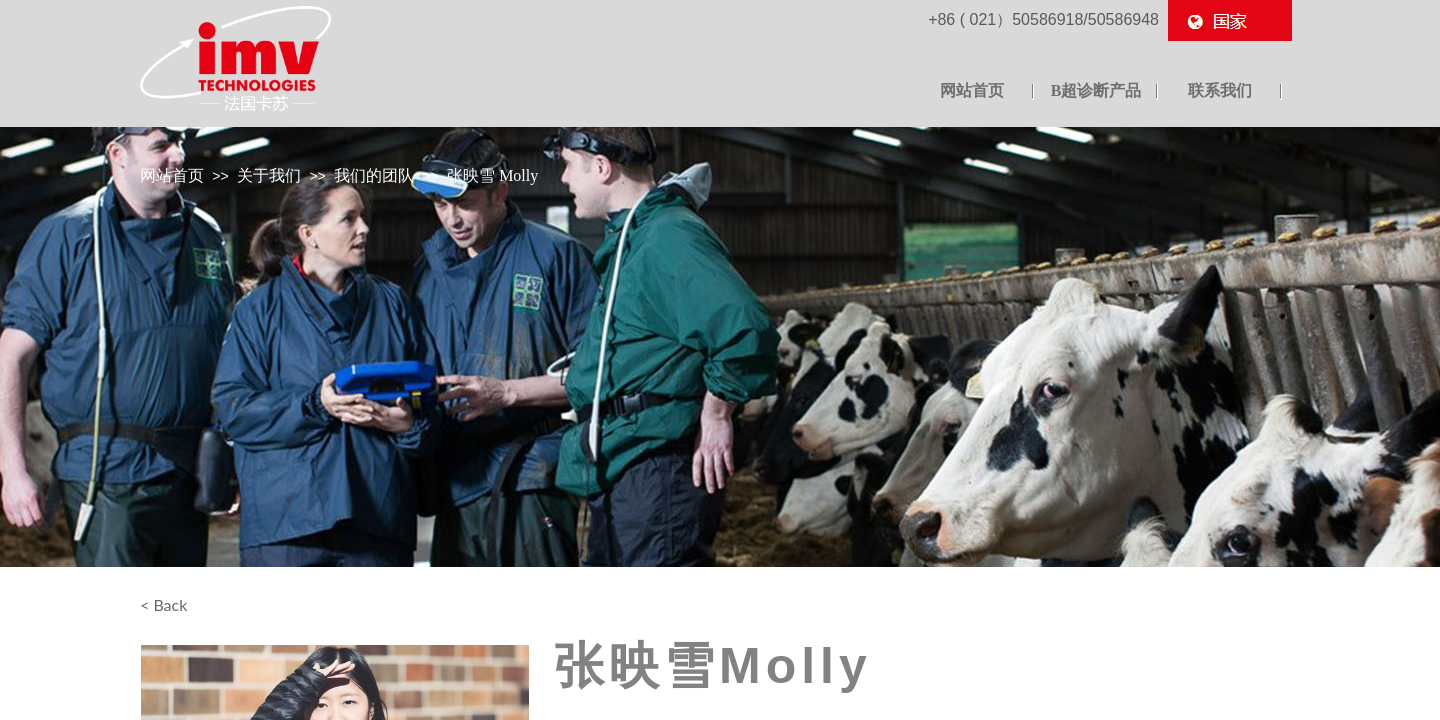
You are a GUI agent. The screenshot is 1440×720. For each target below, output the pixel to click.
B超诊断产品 (1096, 90)
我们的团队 (374, 175)
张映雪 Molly (492, 175)
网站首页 (172, 175)
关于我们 (269, 175)
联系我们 (1220, 90)
